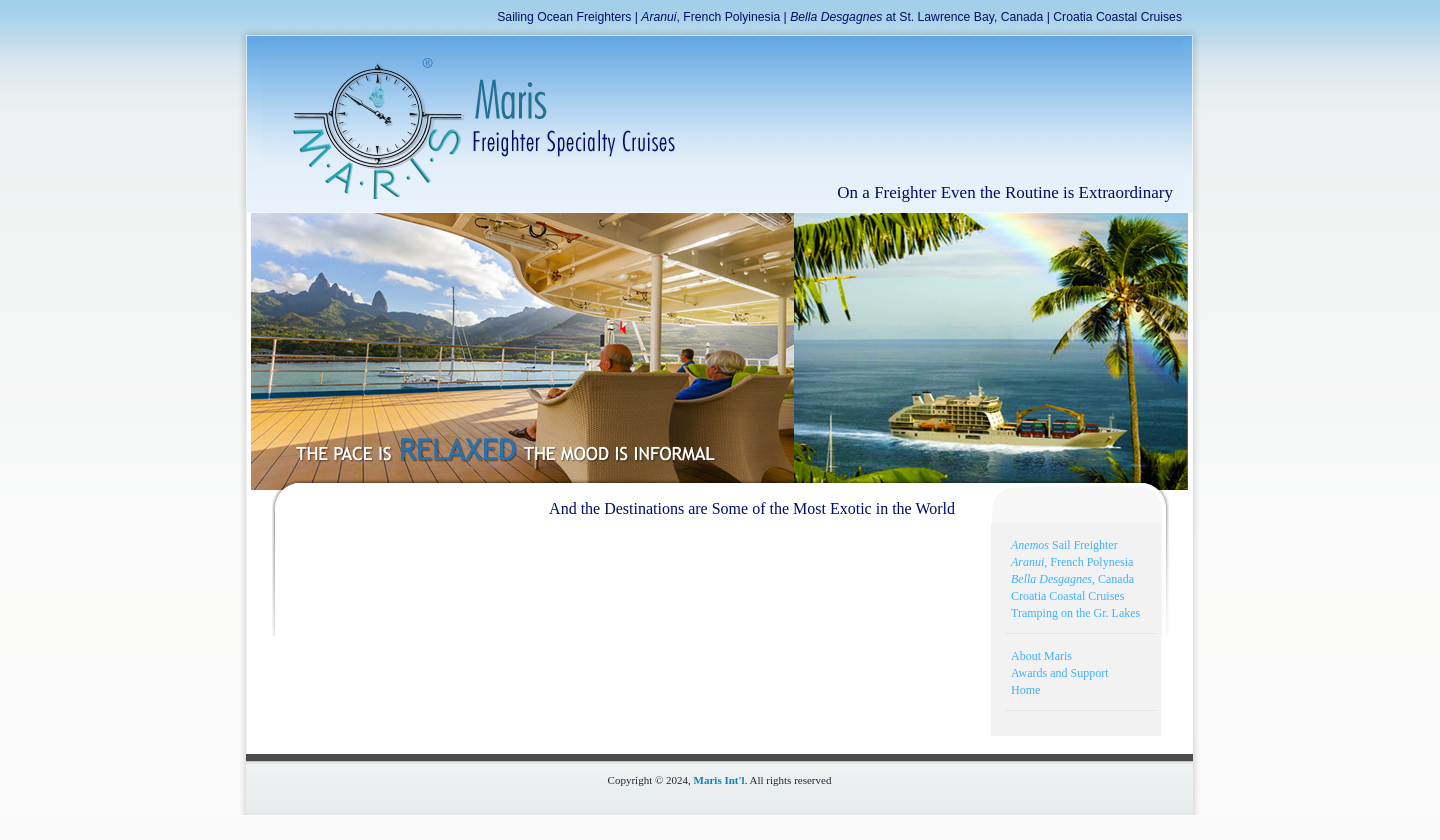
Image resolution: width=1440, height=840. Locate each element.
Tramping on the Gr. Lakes (1075, 613)
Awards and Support (1060, 673)
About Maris (1041, 656)
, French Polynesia (1072, 562)
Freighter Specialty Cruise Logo (469, 119)
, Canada (1072, 579)
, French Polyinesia (710, 17)
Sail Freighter (1064, 545)
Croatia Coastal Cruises (1117, 17)
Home (1025, 690)
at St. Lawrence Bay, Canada (916, 17)
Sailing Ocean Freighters (564, 17)
